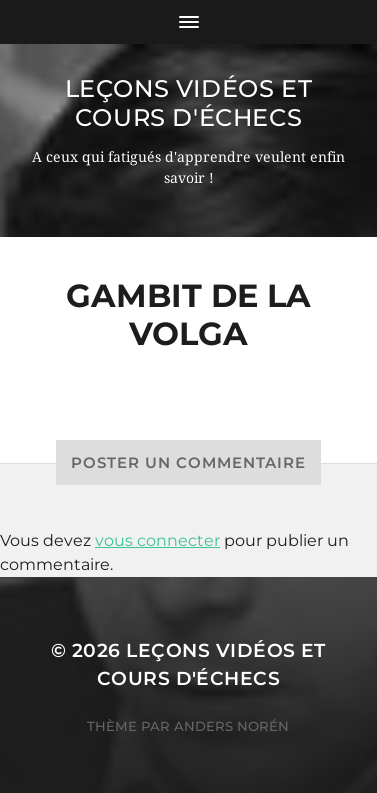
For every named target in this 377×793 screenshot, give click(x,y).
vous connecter (157, 540)
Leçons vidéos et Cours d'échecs (189, 103)
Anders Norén (231, 726)
